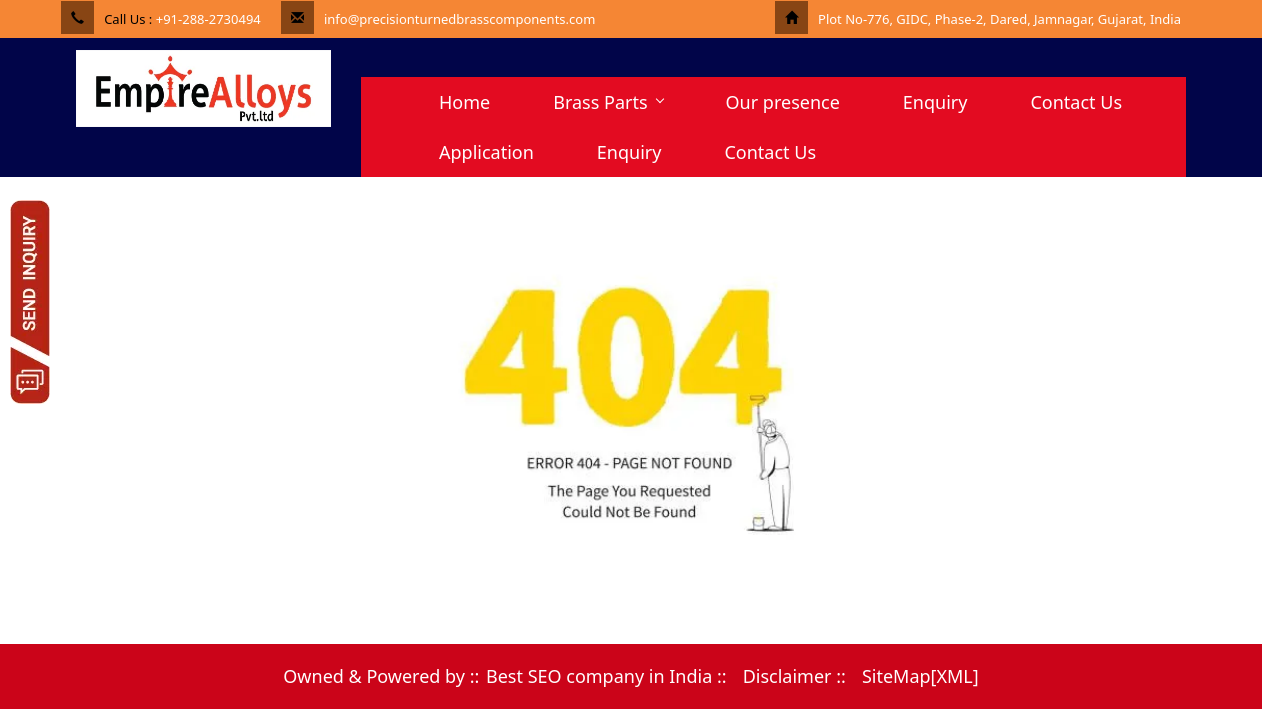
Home (464, 102)
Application (486, 152)
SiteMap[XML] (920, 676)
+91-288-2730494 (208, 19)
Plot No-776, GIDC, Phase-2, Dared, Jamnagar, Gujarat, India (999, 19)
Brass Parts (607, 102)
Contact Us (1076, 102)
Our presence (783, 102)
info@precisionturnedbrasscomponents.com (459, 19)
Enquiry (935, 102)
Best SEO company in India (599, 676)
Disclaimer (787, 676)
